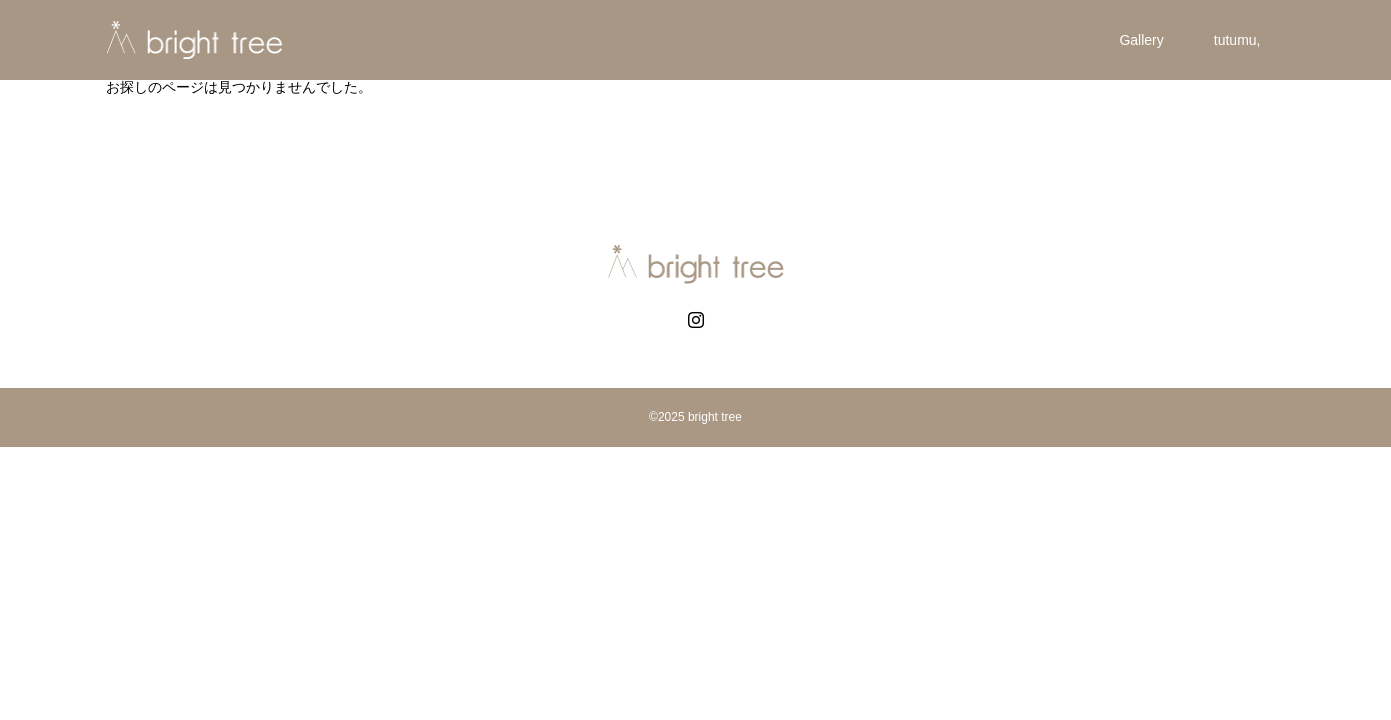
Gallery (1141, 40)
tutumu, (1237, 40)
